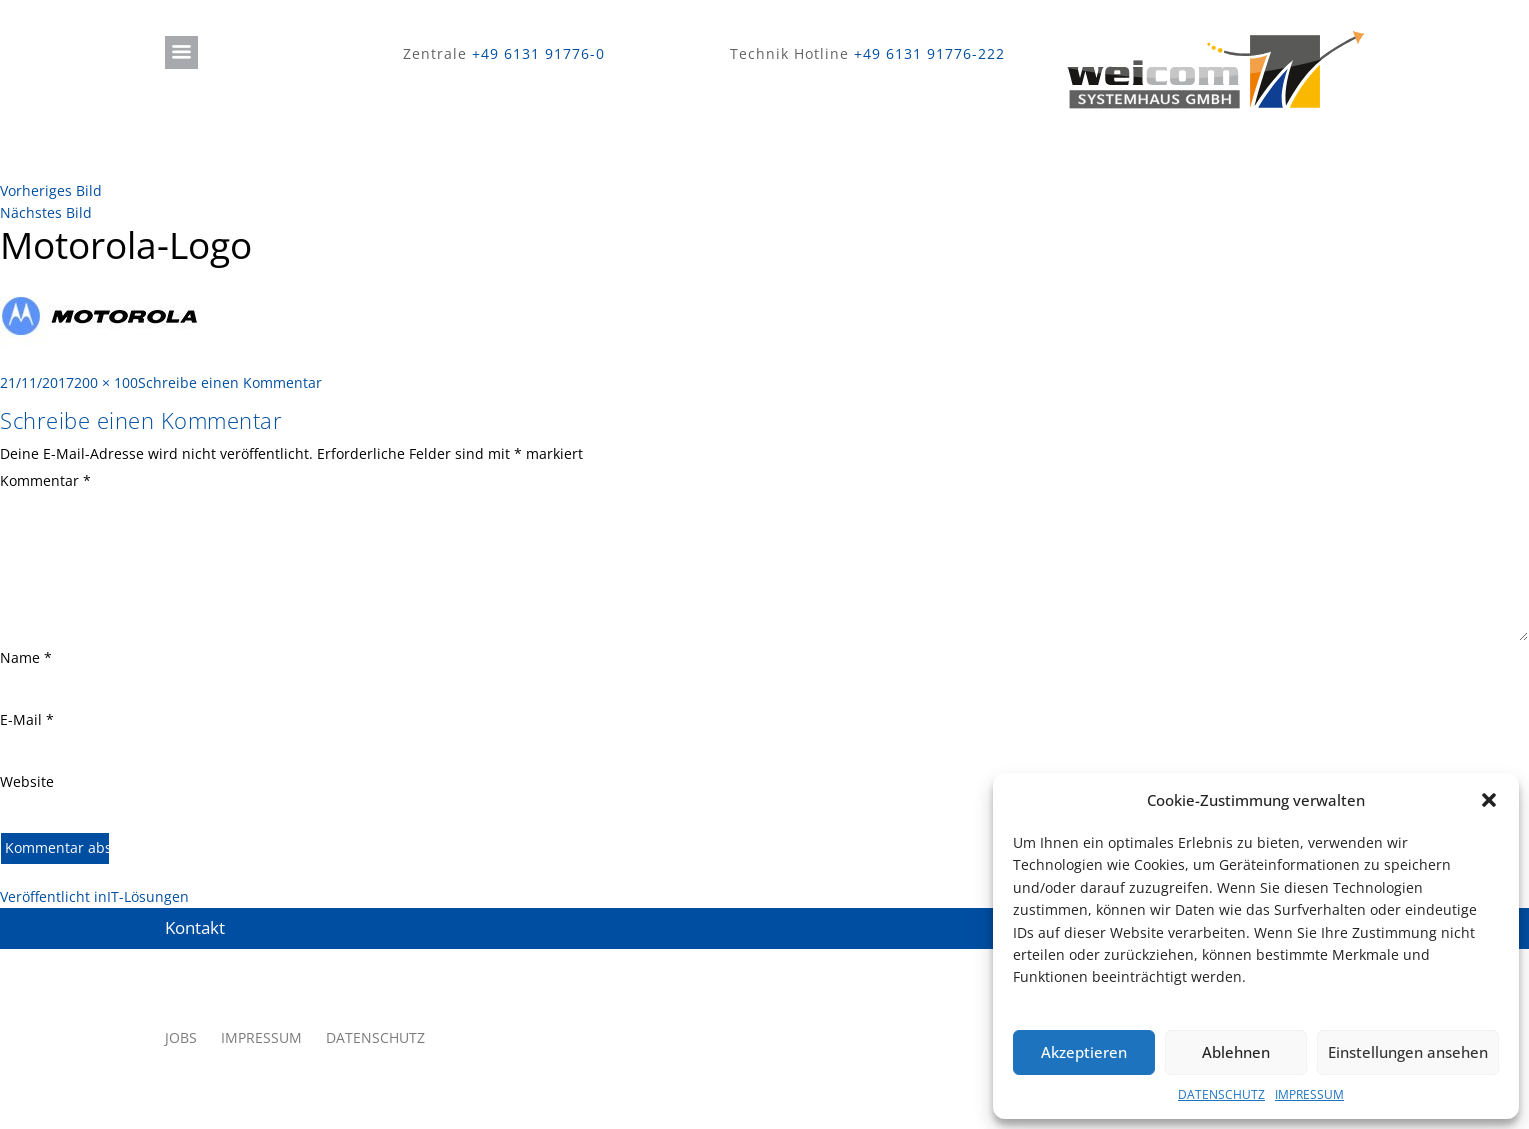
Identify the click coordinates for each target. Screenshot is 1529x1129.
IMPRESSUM (1309, 1094)
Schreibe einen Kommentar (230, 382)
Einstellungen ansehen (1408, 1052)
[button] (1489, 800)
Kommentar (45, 480)
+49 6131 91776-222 (929, 53)
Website (27, 781)
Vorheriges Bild (51, 190)
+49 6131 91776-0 (538, 53)
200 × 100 (106, 382)
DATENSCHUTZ (1221, 1094)
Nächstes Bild (46, 212)
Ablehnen (1236, 1052)
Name (26, 657)
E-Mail (27, 719)
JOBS (181, 1037)
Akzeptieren (1084, 1052)
